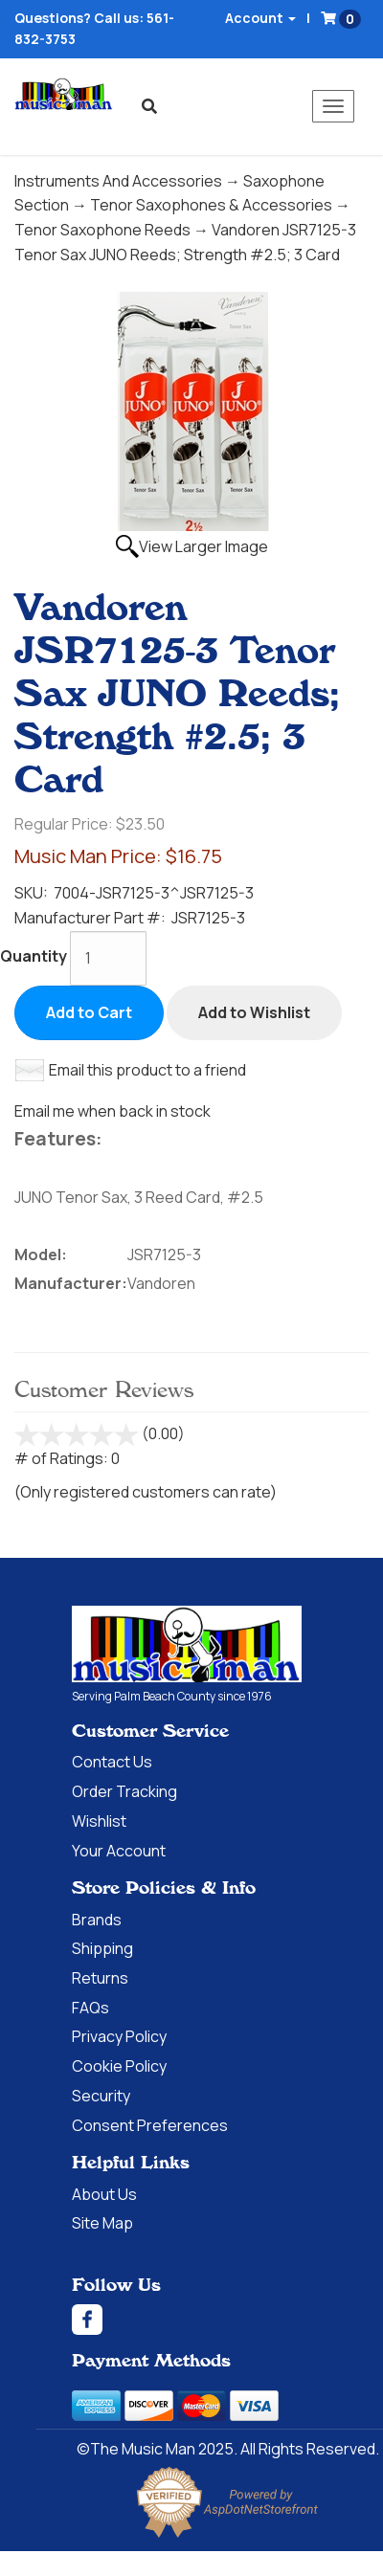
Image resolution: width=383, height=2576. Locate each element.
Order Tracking (124, 1791)
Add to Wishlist (254, 1012)
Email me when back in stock (112, 1110)
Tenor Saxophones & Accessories (211, 204)
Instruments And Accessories (118, 180)
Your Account (119, 1850)
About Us (104, 2194)
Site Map (102, 2222)
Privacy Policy (119, 2036)
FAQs (90, 2007)
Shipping (102, 1948)
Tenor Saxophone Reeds (102, 229)
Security (101, 2095)
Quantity (33, 955)
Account (260, 18)
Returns (100, 1977)
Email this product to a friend (147, 1069)
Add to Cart (89, 1012)
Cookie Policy (119, 2065)
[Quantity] (108, 958)
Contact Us (112, 1761)
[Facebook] (227, 2319)
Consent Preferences (150, 2125)
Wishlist (99, 1821)
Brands (97, 1919)
